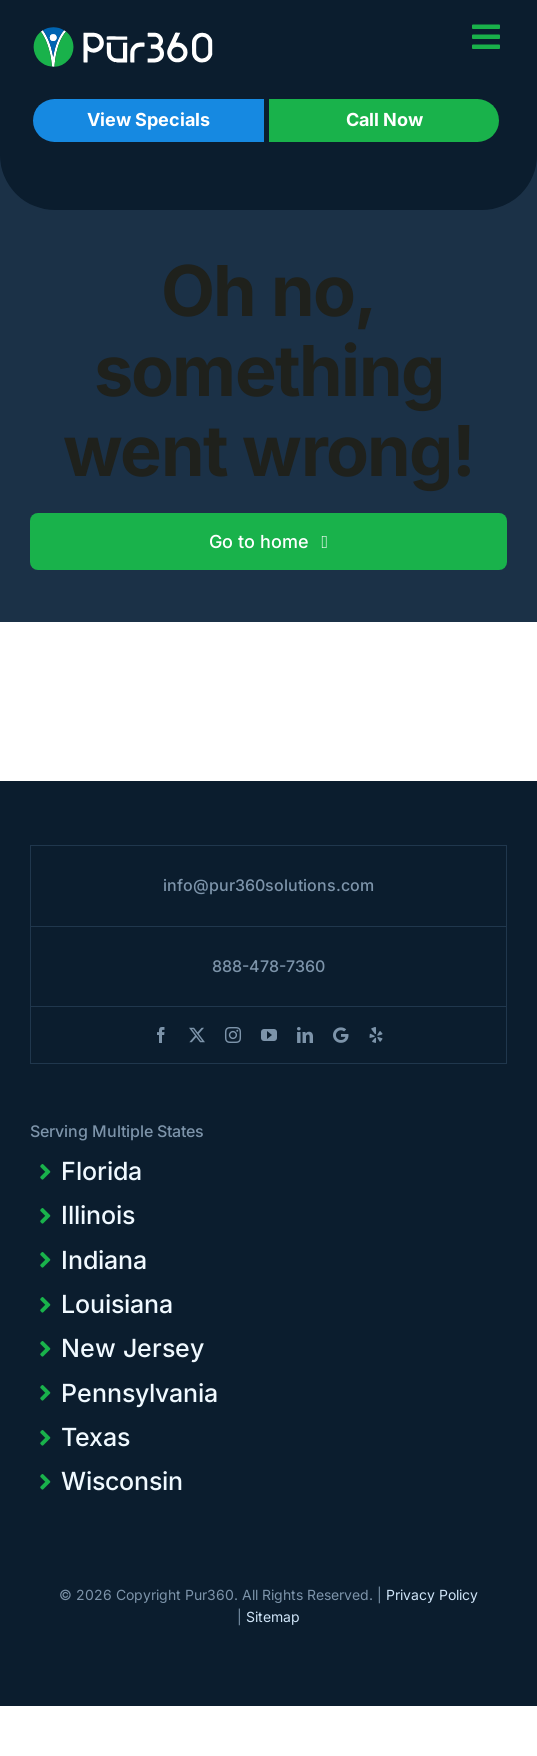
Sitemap (273, 1616)
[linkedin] (305, 1035)
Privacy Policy (432, 1594)
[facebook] (161, 1035)
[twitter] (197, 1035)
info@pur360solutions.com (268, 885)
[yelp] (376, 1035)
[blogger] (340, 1035)
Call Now (384, 119)
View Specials (148, 119)
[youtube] (269, 1035)
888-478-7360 (268, 966)
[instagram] (233, 1035)
